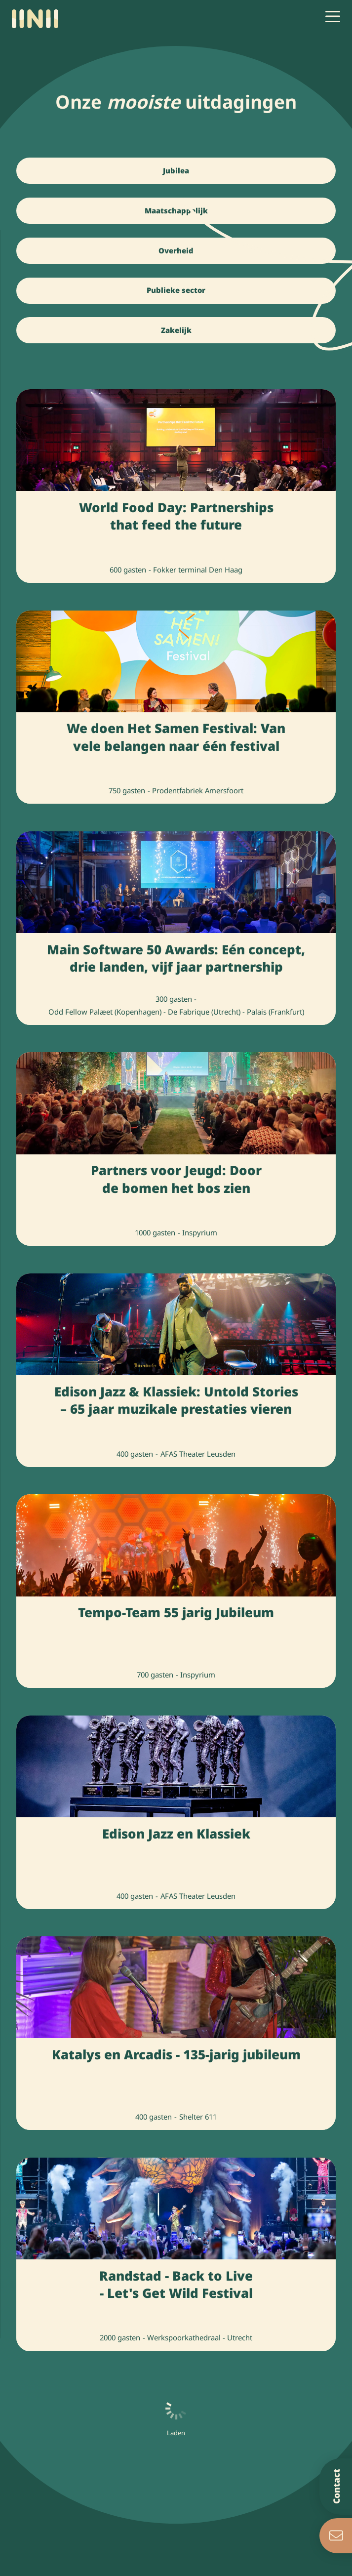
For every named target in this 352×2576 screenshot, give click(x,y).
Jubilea (176, 170)
